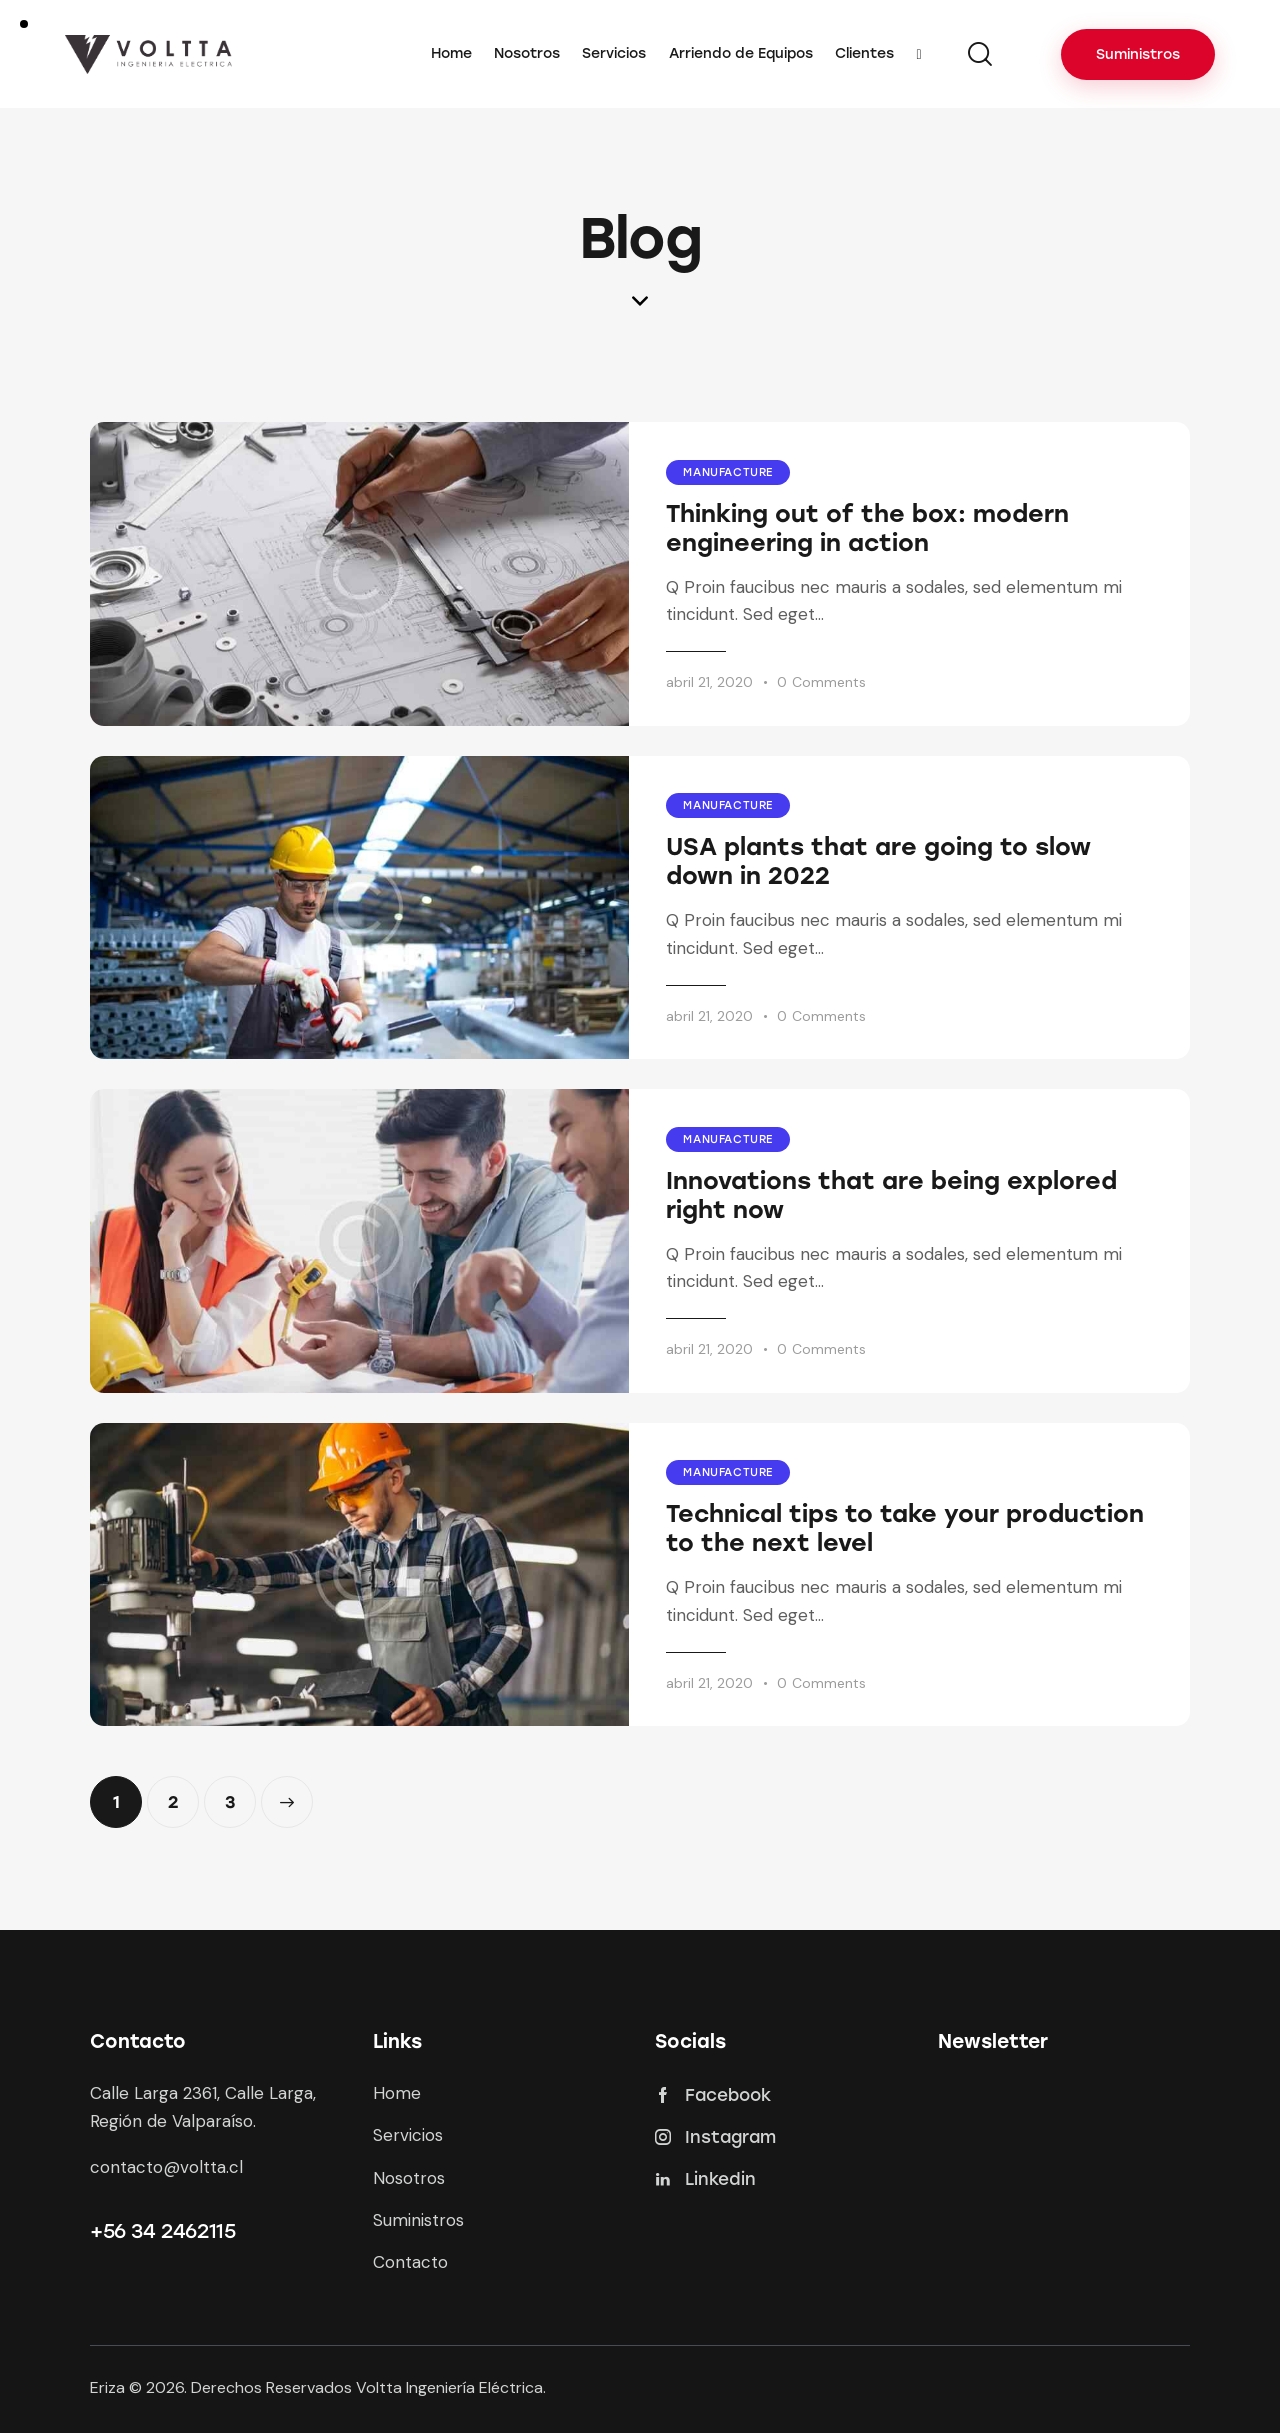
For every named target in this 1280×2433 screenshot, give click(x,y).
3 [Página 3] (240, 1794)
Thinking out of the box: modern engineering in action (867, 528)
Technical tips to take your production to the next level (905, 1528)
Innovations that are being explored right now (891, 1195)
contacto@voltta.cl (166, 2167)
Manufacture (728, 472)
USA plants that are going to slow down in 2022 (878, 861)
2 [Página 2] (183, 1794)
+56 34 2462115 (162, 2231)
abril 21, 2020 (709, 682)
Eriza (107, 2387)
